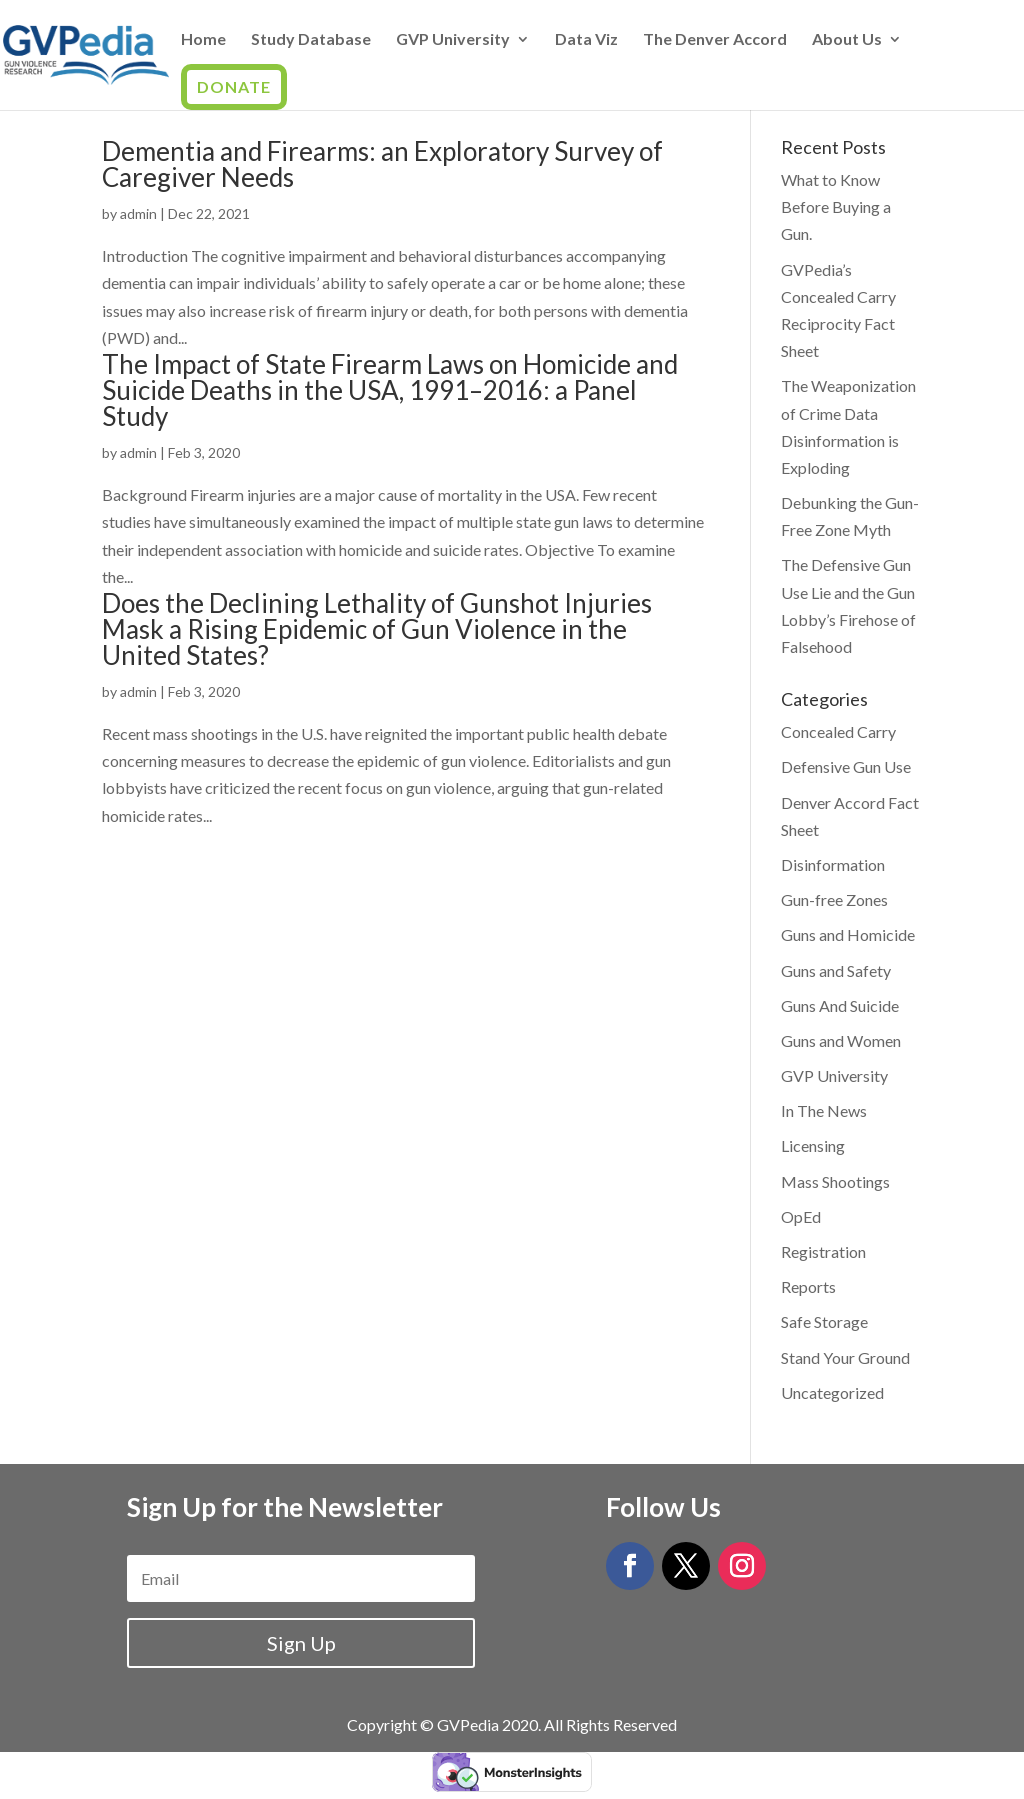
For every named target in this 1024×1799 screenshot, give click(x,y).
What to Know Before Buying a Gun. (836, 206)
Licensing (813, 1145)
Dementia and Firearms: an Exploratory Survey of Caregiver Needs (382, 164)
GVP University (453, 40)
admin (138, 213)
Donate (234, 86)
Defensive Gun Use (846, 766)
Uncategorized (832, 1392)
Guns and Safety (836, 970)
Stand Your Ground (845, 1357)
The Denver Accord (715, 40)
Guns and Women (841, 1040)
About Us (847, 40)
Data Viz (586, 40)
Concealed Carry (838, 731)
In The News (824, 1110)
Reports (808, 1286)
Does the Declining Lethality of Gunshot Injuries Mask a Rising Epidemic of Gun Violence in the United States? (377, 629)
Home (203, 40)
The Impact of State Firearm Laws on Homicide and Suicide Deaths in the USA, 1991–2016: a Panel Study (390, 390)
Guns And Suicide (840, 1005)
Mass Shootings (835, 1181)
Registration (823, 1251)
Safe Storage (824, 1321)
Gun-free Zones (834, 899)
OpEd (801, 1216)
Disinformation (833, 864)
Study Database (311, 40)
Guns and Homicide (848, 934)
